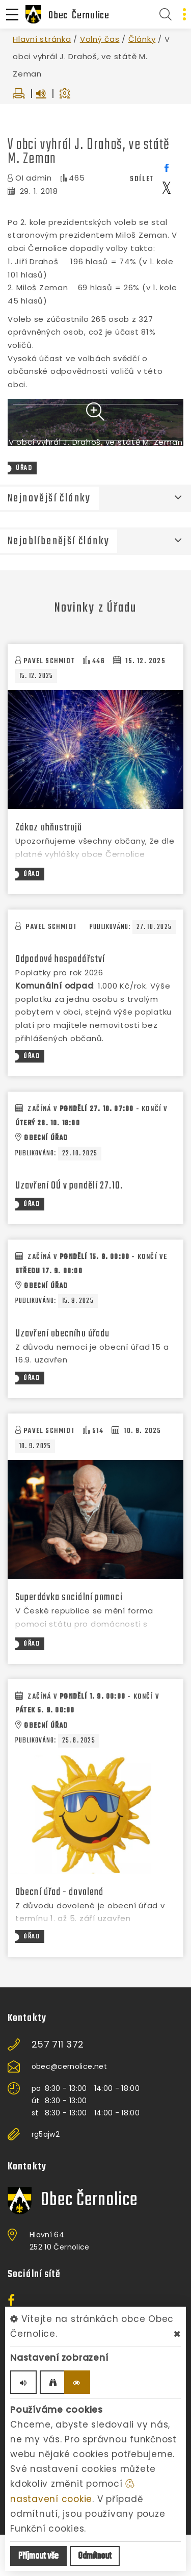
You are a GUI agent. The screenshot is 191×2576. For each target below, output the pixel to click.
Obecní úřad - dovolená (59, 1933)
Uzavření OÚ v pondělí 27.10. (69, 1227)
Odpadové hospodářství (60, 1000)
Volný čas (100, 39)
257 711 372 (58, 2086)
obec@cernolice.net (69, 2108)
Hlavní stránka (42, 39)
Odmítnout (95, 2556)
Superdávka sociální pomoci (69, 1639)
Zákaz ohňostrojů (49, 869)
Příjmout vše (38, 2556)
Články (142, 39)
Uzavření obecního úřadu (62, 1375)
